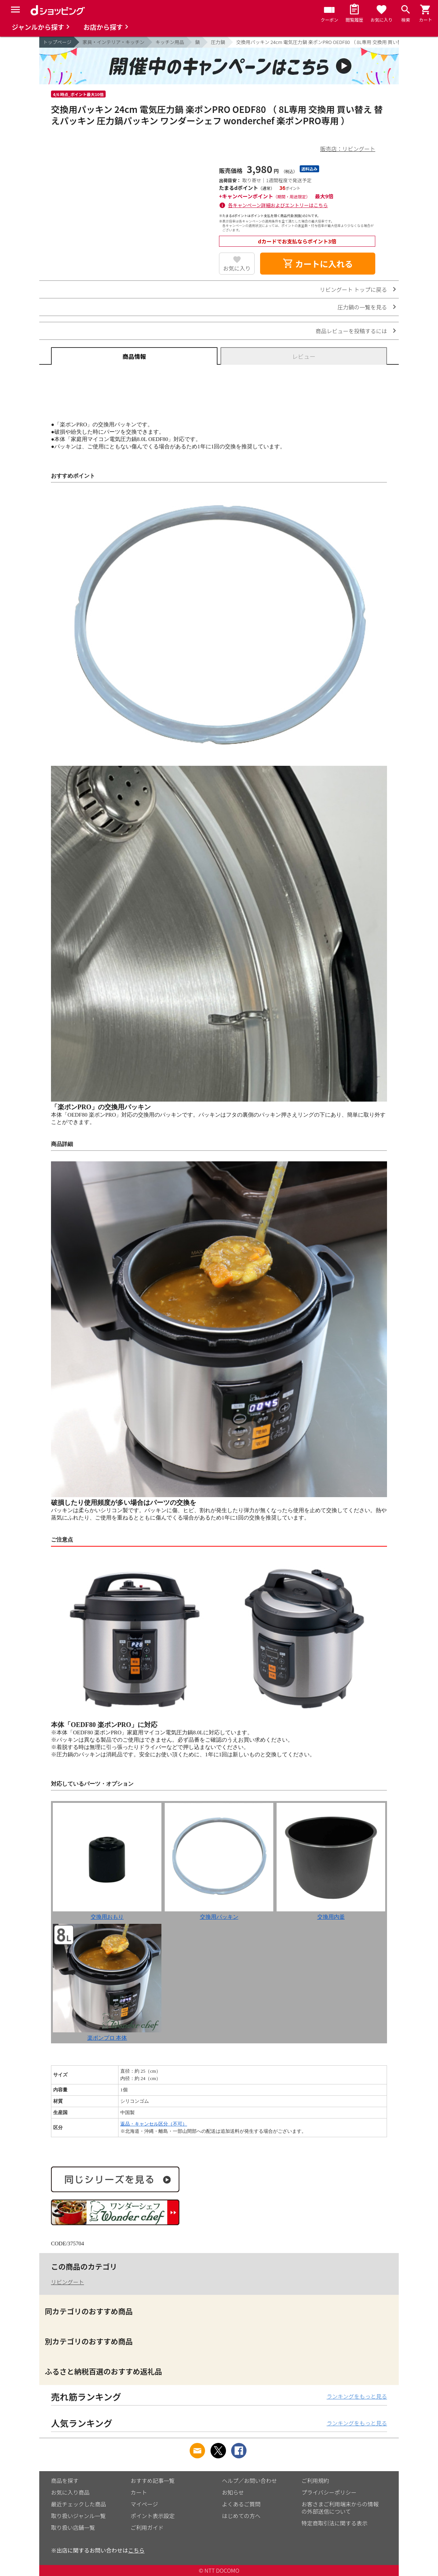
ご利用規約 (315, 2480)
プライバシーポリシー (329, 2492)
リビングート (67, 2282)
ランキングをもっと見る (356, 2396)
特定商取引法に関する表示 (335, 2523)
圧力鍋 (218, 41)
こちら (136, 2550)
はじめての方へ (241, 2516)
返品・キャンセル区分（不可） (153, 2124)
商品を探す (65, 2480)
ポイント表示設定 (153, 2516)
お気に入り (237, 268)
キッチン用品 (170, 41)
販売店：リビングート (347, 148)
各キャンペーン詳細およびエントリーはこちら (278, 205)
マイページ (144, 2504)
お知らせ (233, 2492)
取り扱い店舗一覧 (73, 2527)
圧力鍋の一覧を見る (362, 307)
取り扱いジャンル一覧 (78, 2516)
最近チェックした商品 (78, 2504)
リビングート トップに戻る (353, 289)
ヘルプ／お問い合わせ (249, 2480)
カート (139, 2492)
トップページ (57, 41)
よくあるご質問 (241, 2504)
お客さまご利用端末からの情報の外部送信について (340, 2507)
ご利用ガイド (147, 2527)
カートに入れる (317, 263)
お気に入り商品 (70, 2492)
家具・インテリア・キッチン (114, 41)
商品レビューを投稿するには (351, 331)
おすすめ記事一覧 (153, 2480)
